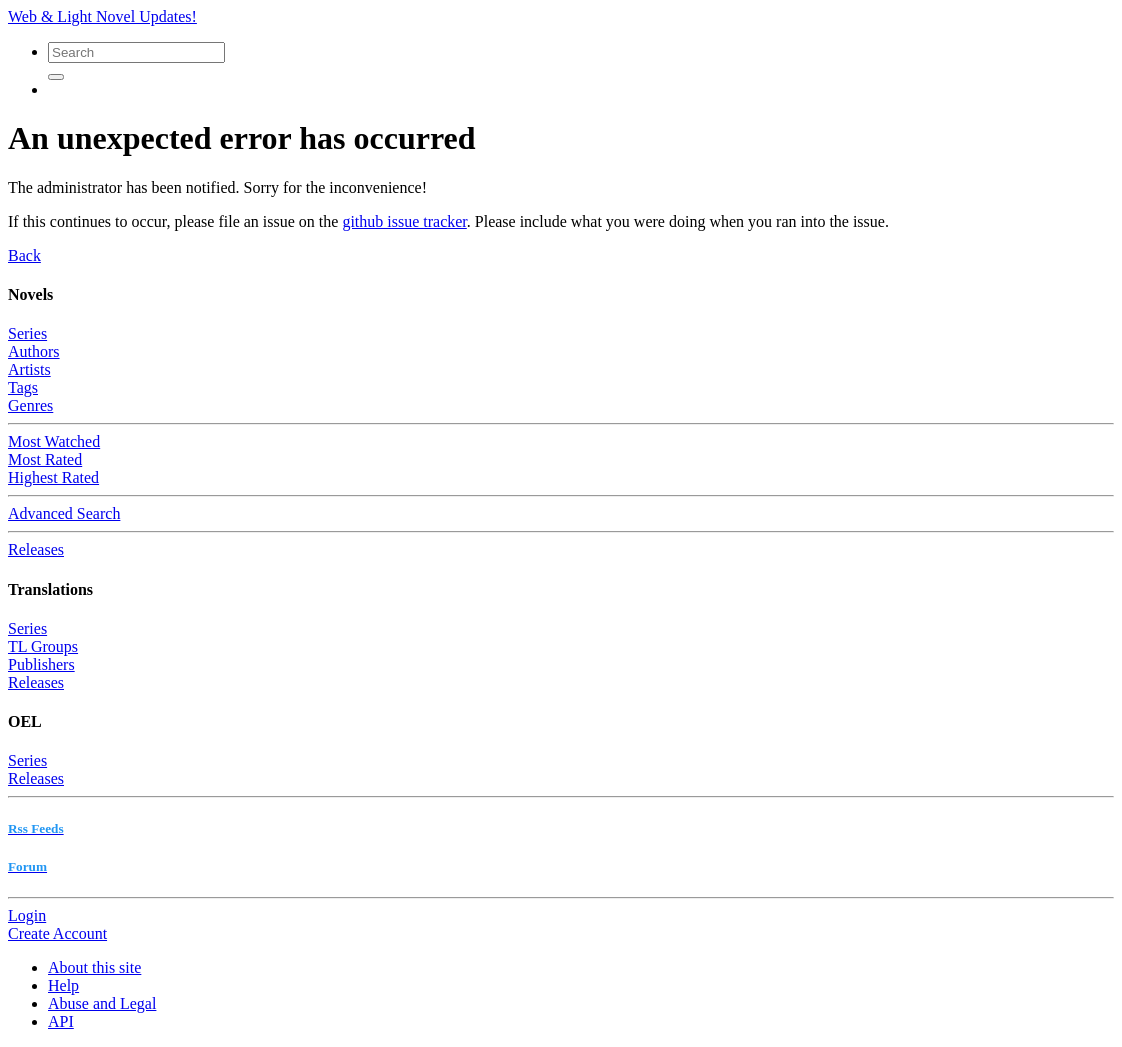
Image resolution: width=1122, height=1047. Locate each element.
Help (63, 985)
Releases (36, 549)
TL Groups (43, 646)
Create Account (57, 933)
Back (24, 255)
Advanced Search (64, 513)
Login (27, 915)
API (61, 1021)
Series (27, 333)
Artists (29, 369)
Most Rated (45, 459)
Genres (30, 405)
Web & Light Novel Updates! (102, 16)
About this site (94, 967)
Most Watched (54, 441)
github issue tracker (404, 221)
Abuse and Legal (102, 1003)
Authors (34, 351)
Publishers (41, 664)
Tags (23, 387)
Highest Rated (53, 477)
